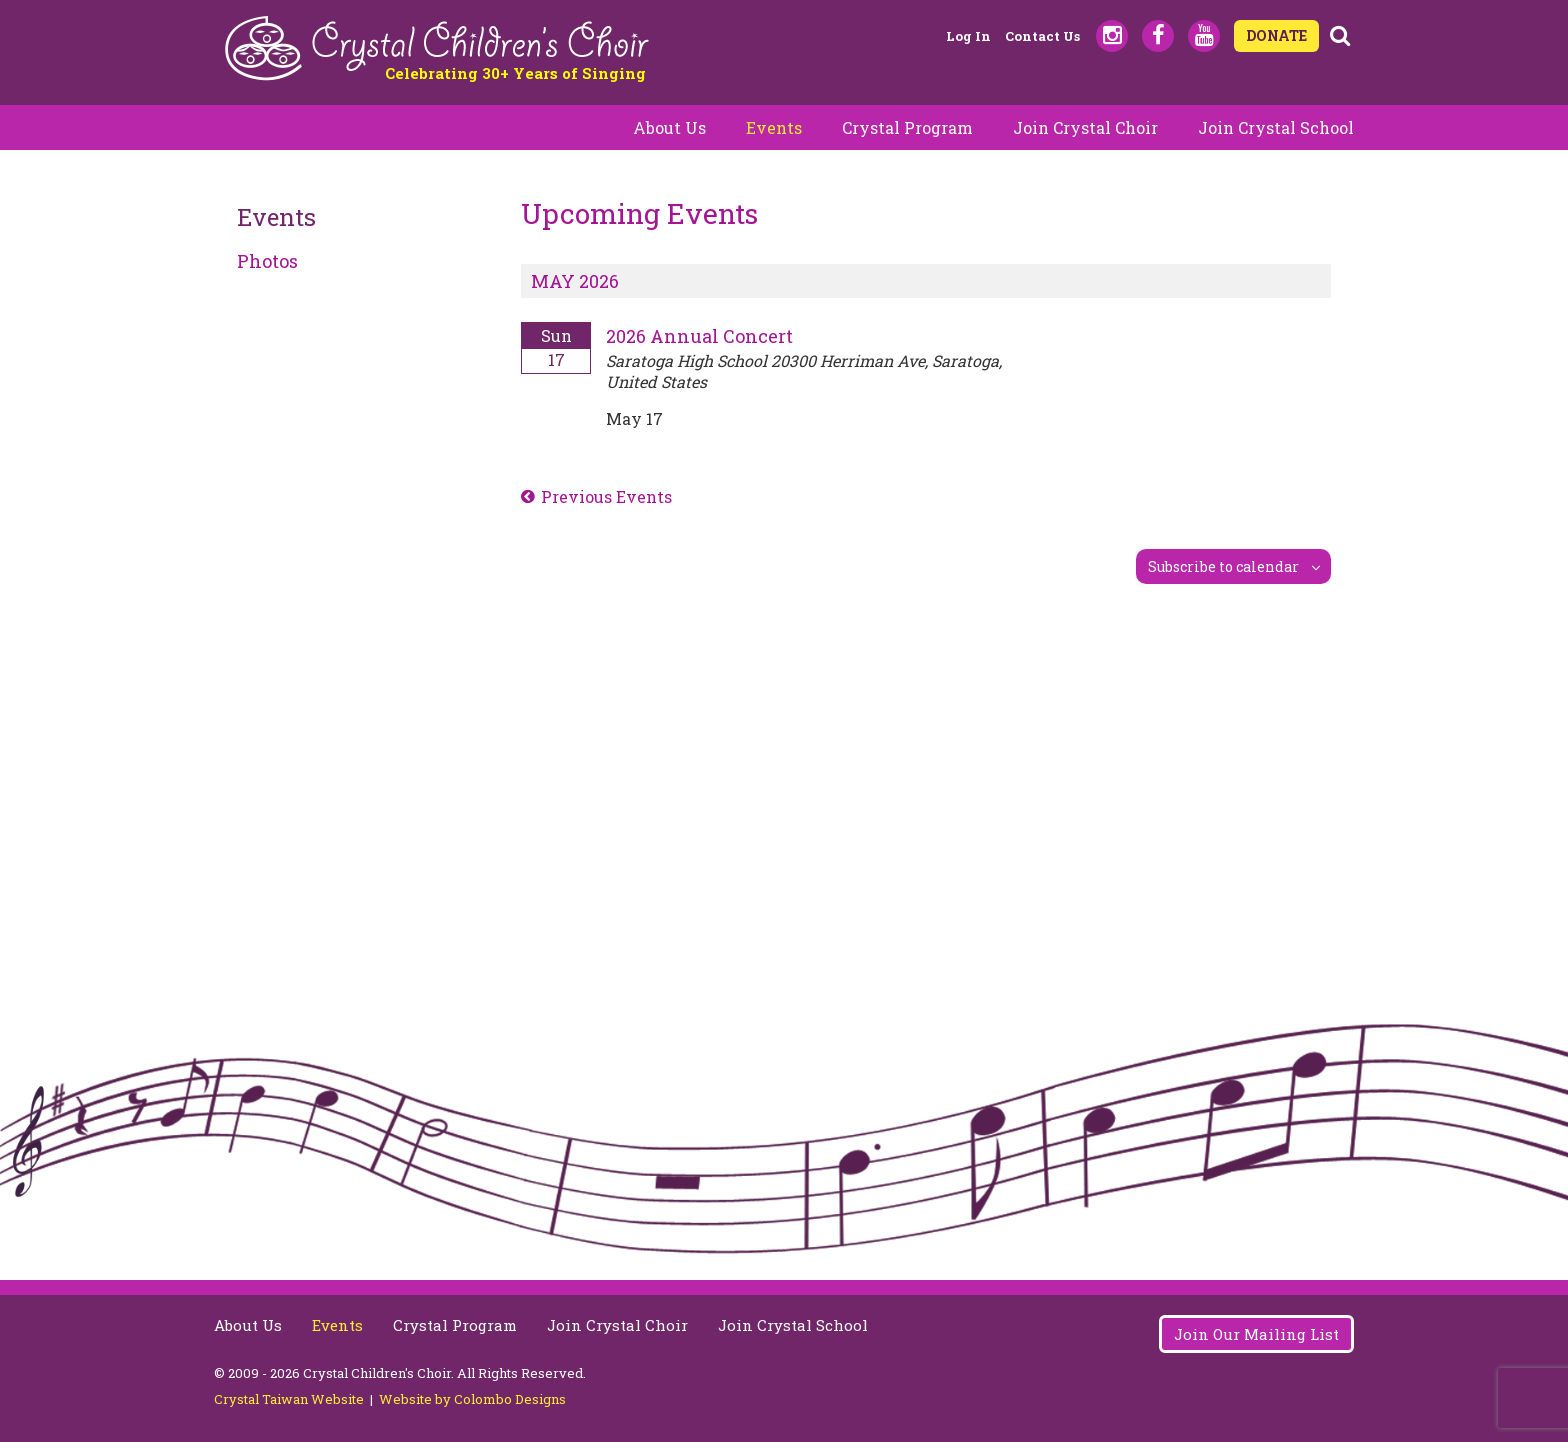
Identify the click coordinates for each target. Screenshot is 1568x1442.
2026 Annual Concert (699, 336)
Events (774, 127)
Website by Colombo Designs (472, 1399)
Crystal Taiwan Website (289, 1399)
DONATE (1276, 35)
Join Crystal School (1276, 127)
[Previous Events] (596, 497)
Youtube (1204, 36)
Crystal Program (907, 127)
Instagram (1112, 36)
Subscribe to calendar (1223, 566)
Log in (968, 36)
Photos (267, 261)
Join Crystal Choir (1085, 127)
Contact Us (1042, 36)
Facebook (1158, 36)
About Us (669, 127)
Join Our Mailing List (1256, 1334)
